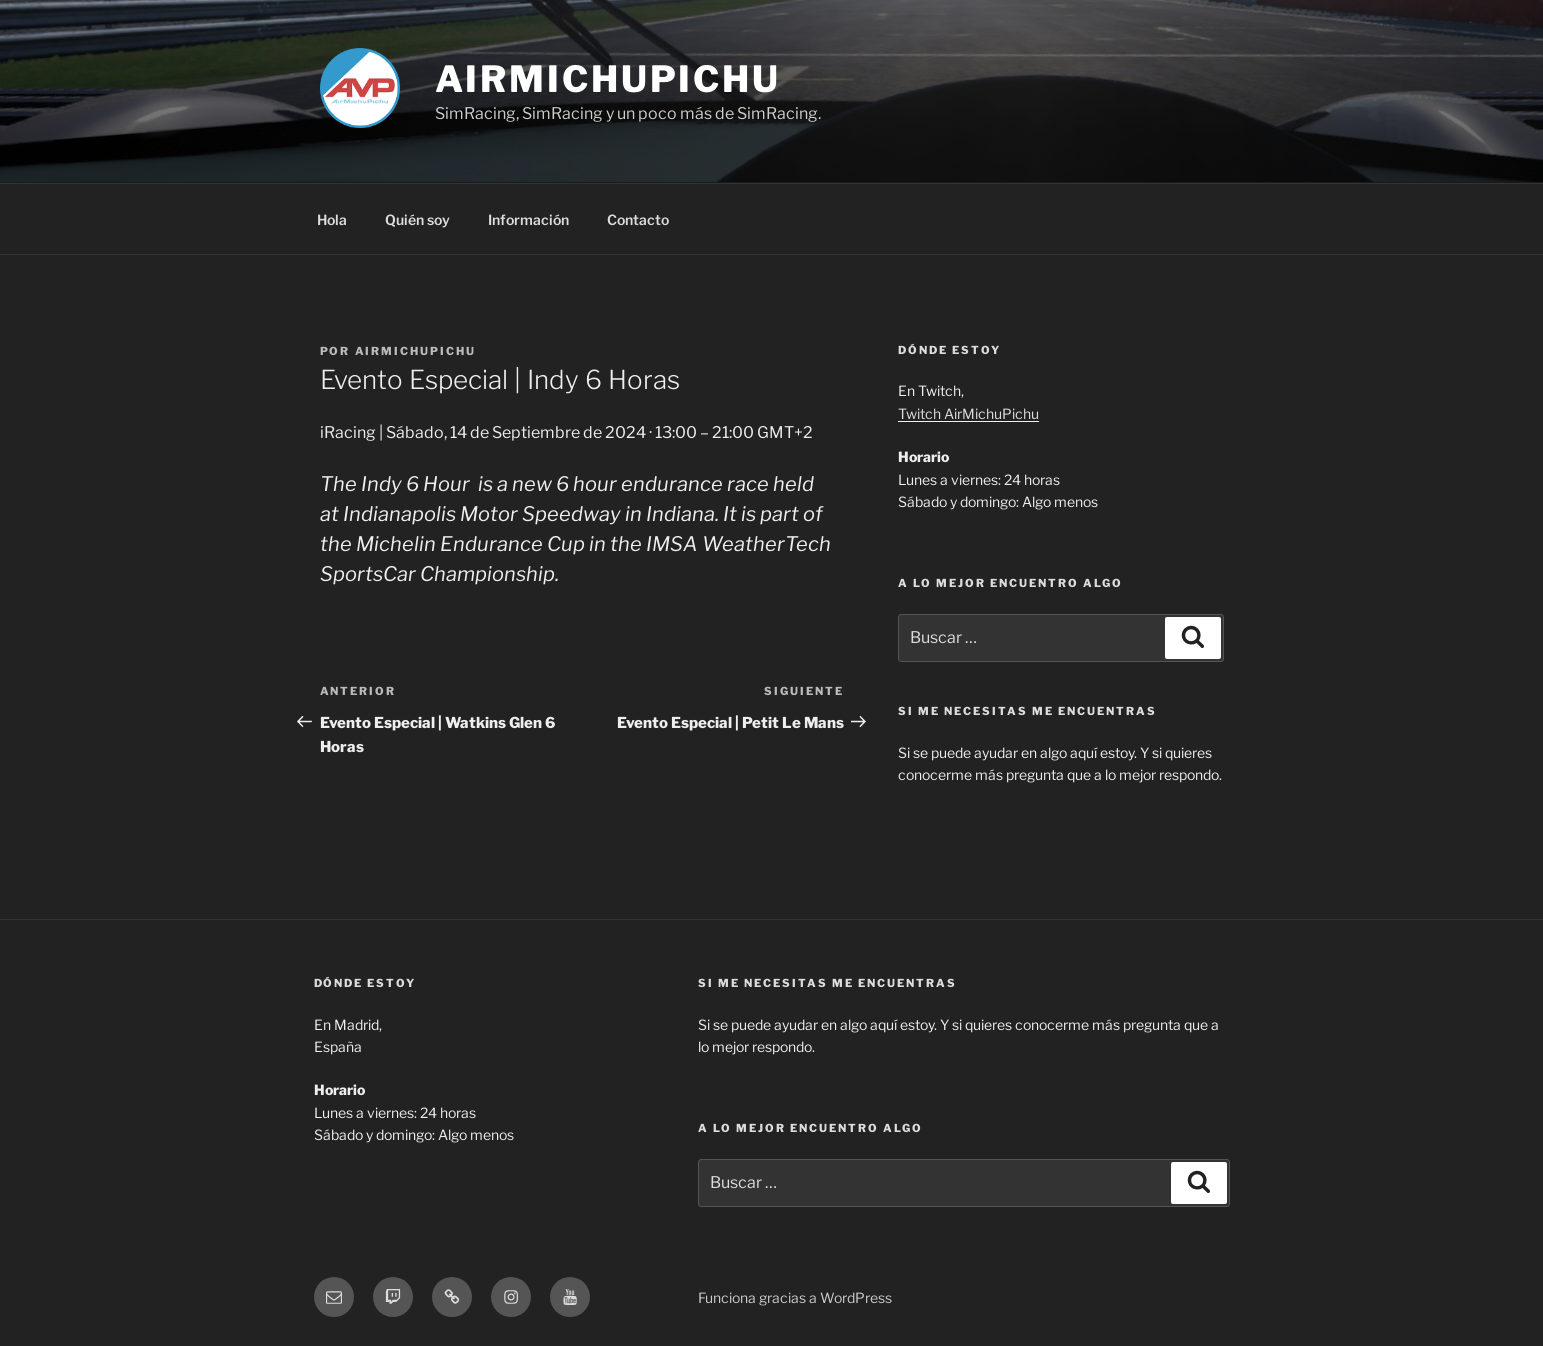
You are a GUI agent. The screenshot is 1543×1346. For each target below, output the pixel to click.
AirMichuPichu (608, 79)
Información (528, 219)
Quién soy (417, 219)
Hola (332, 219)
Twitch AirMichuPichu (968, 413)
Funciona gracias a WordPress (795, 1297)
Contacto (638, 219)
